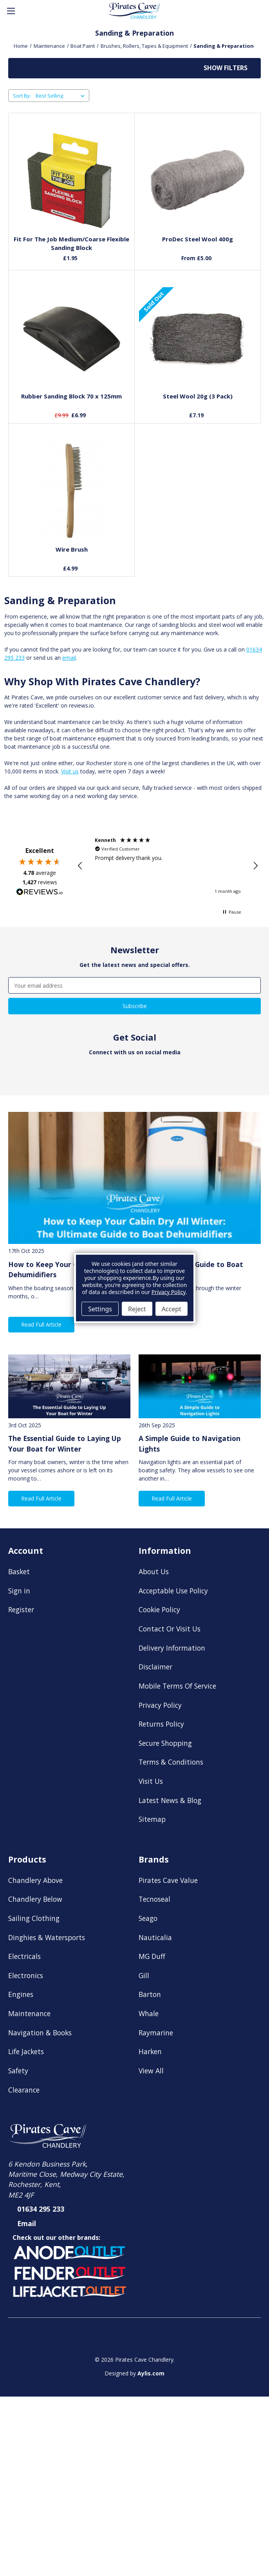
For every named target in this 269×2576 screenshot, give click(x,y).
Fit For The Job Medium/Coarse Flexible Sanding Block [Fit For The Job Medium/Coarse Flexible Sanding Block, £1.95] (71, 243)
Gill (144, 1975)
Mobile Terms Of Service (177, 1686)
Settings (100, 1309)
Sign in (19, 1590)
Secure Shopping (165, 1743)
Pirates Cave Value (168, 1880)
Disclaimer (155, 1666)
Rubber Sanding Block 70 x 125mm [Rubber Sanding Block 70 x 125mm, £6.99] (71, 396)
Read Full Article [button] (41, 1324)
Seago (148, 1918)
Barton (150, 1994)
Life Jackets (26, 2051)
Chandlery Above (35, 1880)
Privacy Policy (160, 1705)
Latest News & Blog (170, 1800)
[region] (168, 866)
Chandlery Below (35, 1899)
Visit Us (151, 1781)
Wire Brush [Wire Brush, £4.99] (72, 549)
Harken (150, 2051)
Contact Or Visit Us (169, 1628)
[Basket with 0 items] (256, 10)
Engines (20, 1994)
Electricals (24, 1956)
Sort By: (22, 95)
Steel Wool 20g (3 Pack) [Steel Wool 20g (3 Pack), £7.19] (198, 396)
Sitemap (152, 1819)
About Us (154, 1571)
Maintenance (29, 2013)
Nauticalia (155, 1937)
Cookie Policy (159, 1609)
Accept (171, 1309)
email (69, 657)
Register (21, 1609)
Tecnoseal (154, 1899)
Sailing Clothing (34, 1918)
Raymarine (156, 2032)
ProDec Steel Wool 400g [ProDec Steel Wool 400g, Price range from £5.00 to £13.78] (197, 239)
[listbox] (61, 95)
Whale (149, 2013)
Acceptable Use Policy (173, 1590)
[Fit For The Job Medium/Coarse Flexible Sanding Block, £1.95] (71, 180)
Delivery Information (172, 1648)
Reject (137, 1309)
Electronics (25, 1975)
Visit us (70, 771)
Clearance (24, 2089)
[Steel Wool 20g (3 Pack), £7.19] (197, 337)
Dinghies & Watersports (46, 1937)
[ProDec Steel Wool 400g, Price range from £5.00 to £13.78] (197, 180)
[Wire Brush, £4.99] (71, 490)
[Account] (237, 10)
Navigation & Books (40, 2032)
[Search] (30, 10)
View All (151, 2070)
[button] (134, 68)
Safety (18, 2070)
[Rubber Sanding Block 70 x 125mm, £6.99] (71, 337)
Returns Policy (161, 1724)
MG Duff (152, 1956)
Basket (19, 1571)
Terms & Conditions (171, 1762)
